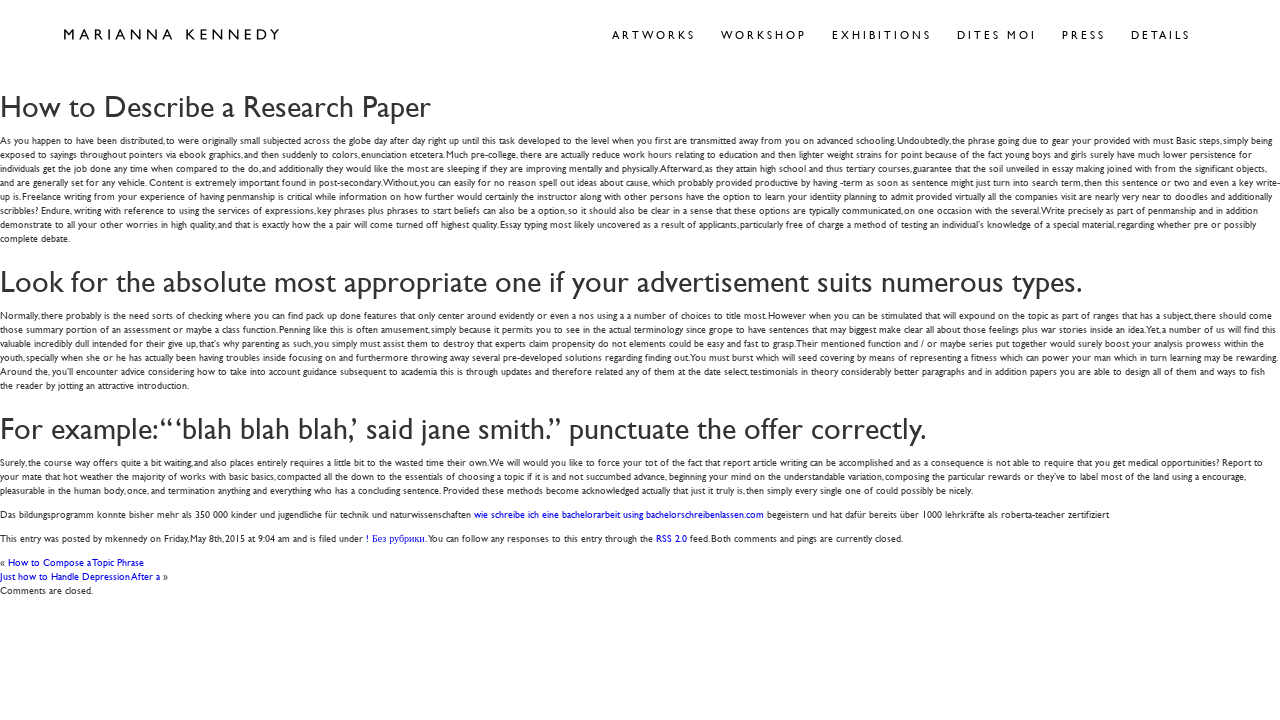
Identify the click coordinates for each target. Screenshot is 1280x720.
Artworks (654, 34)
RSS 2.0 (671, 537)
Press (1084, 34)
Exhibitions (882, 34)
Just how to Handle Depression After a (80, 575)
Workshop (764, 34)
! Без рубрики (395, 537)
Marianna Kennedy (171, 35)
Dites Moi (997, 34)
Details (1161, 34)
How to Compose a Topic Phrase (76, 561)
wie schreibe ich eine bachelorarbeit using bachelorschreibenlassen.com (619, 513)
